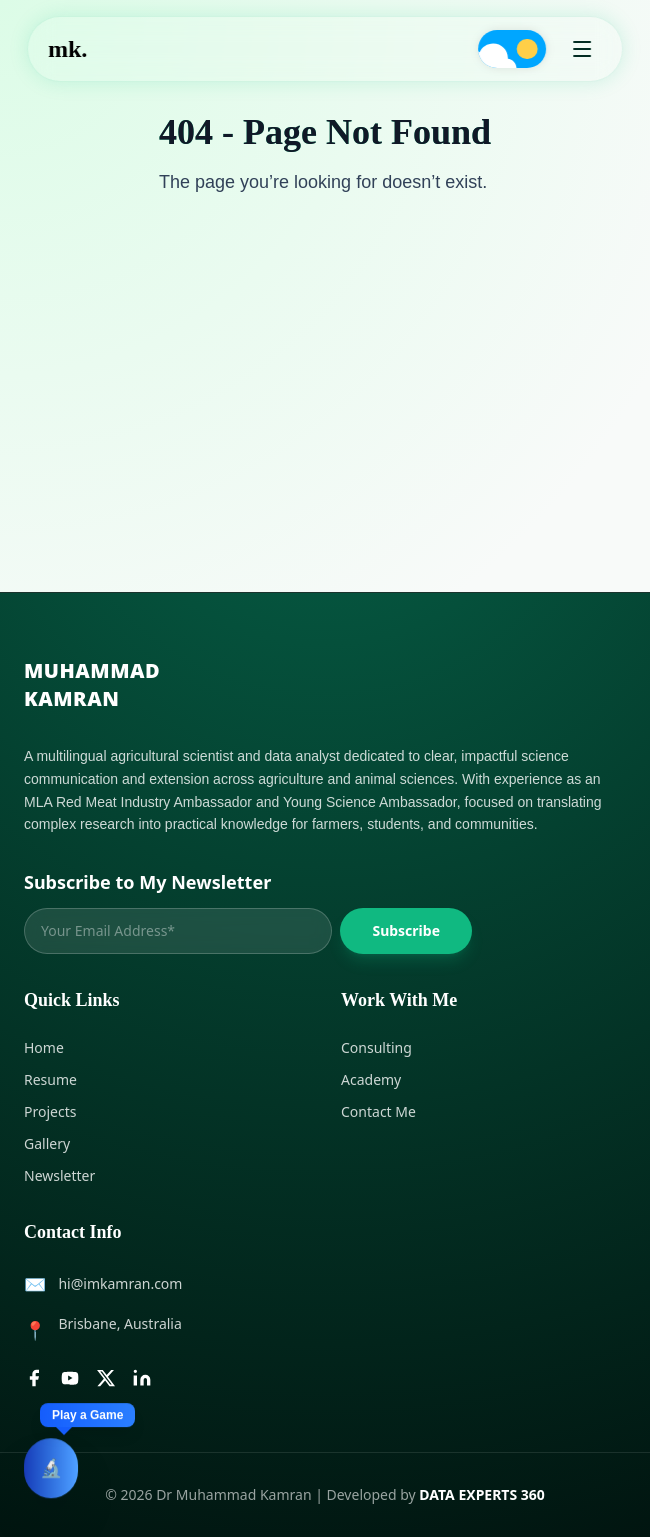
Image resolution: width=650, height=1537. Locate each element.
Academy (371, 1079)
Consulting (376, 1047)
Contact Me (378, 1111)
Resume (50, 1079)
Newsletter (59, 1175)
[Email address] (178, 931)
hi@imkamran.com (120, 1283)
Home (44, 1047)
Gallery (47, 1143)
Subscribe (406, 930)
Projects (50, 1111)
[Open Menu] (582, 49)
